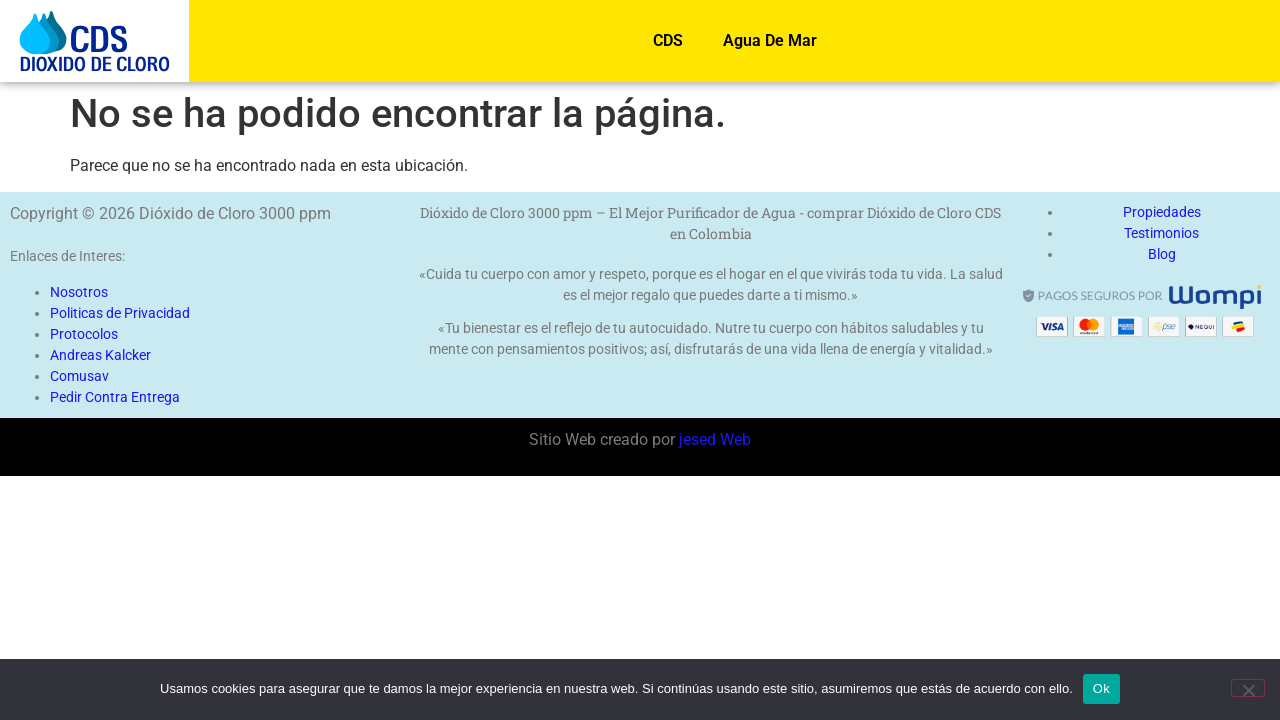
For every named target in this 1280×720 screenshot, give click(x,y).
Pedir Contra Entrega (115, 397)
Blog (1162, 254)
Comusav (79, 376)
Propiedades (1162, 212)
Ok (1101, 688)
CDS (668, 40)
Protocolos (84, 334)
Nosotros (79, 292)
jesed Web (713, 439)
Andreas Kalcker (100, 355)
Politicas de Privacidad (120, 313)
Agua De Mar (770, 40)
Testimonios (1161, 233)
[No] (1248, 688)
